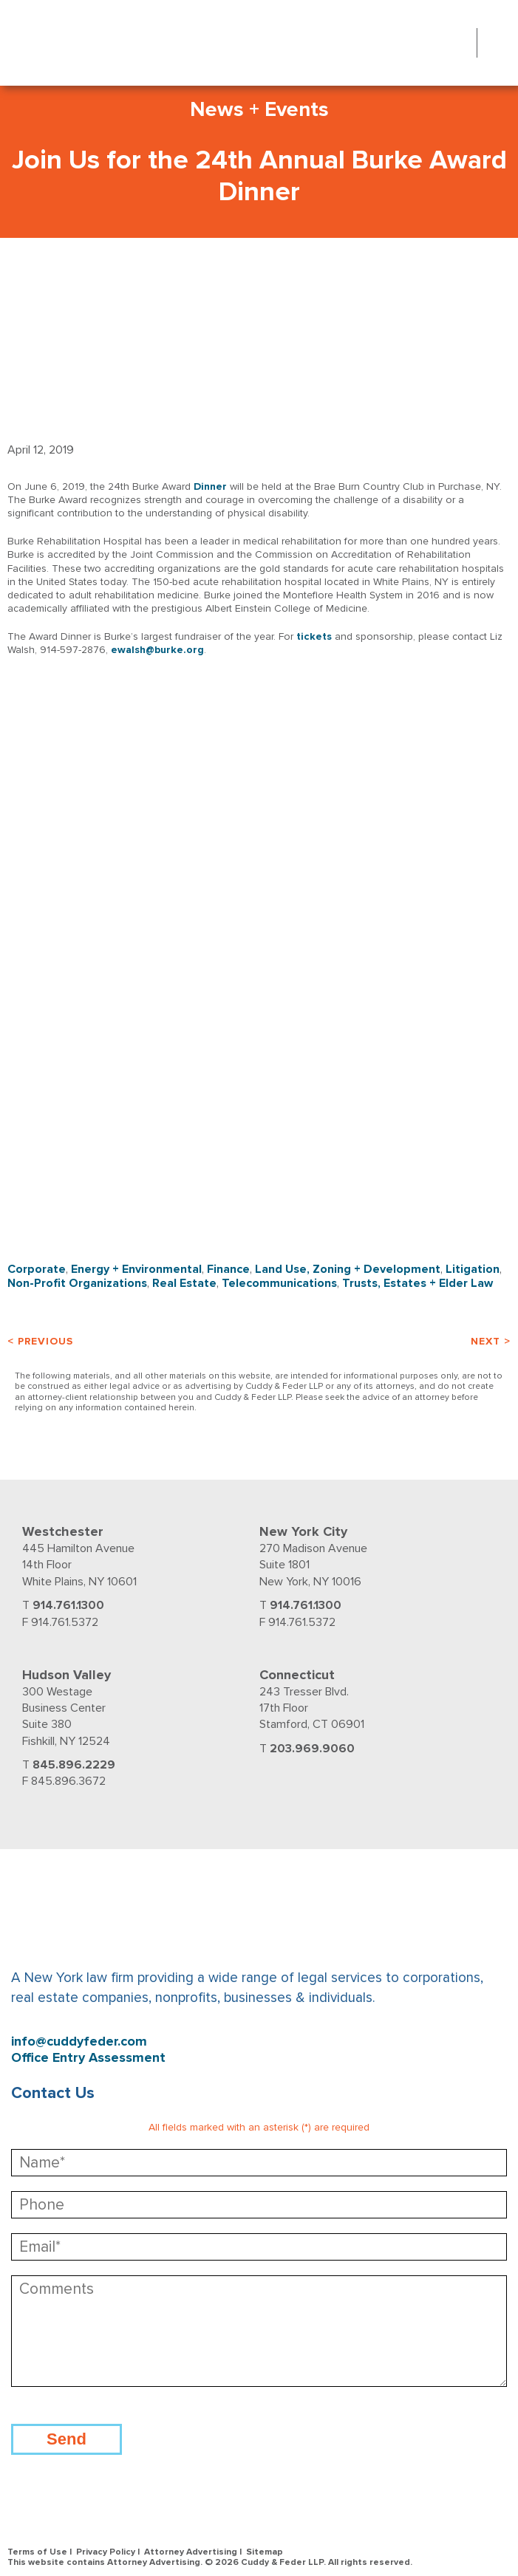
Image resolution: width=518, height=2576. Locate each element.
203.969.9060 (312, 1748)
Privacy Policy (105, 2552)
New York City (303, 1531)
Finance (228, 1269)
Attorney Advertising (190, 2552)
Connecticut (297, 1675)
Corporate (36, 1269)
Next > (491, 1341)
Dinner (210, 486)
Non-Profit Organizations (77, 1283)
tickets (314, 636)
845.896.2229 (74, 1764)
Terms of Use (37, 2552)
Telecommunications (279, 1283)
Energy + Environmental (136, 1269)
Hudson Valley (66, 1675)
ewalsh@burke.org (157, 649)
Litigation (473, 1269)
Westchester (62, 1531)
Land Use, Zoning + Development (347, 1269)
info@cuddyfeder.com (79, 2041)
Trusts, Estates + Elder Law (417, 1283)
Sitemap (264, 2552)
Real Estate (184, 1283)
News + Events (259, 109)
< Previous (40, 1341)
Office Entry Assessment (88, 2058)
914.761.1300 (68, 1605)
